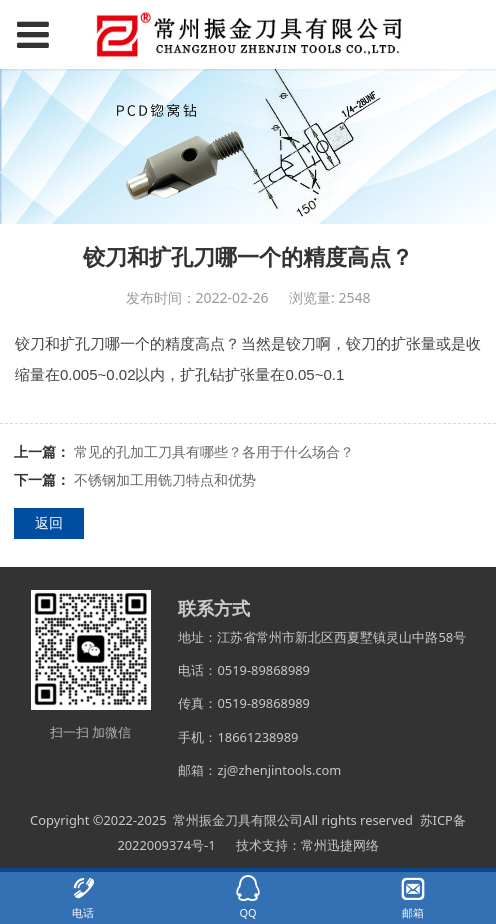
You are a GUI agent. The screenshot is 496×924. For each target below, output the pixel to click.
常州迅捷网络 (340, 845)
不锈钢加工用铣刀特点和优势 (165, 479)
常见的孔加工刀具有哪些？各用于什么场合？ (214, 451)
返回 (49, 522)
